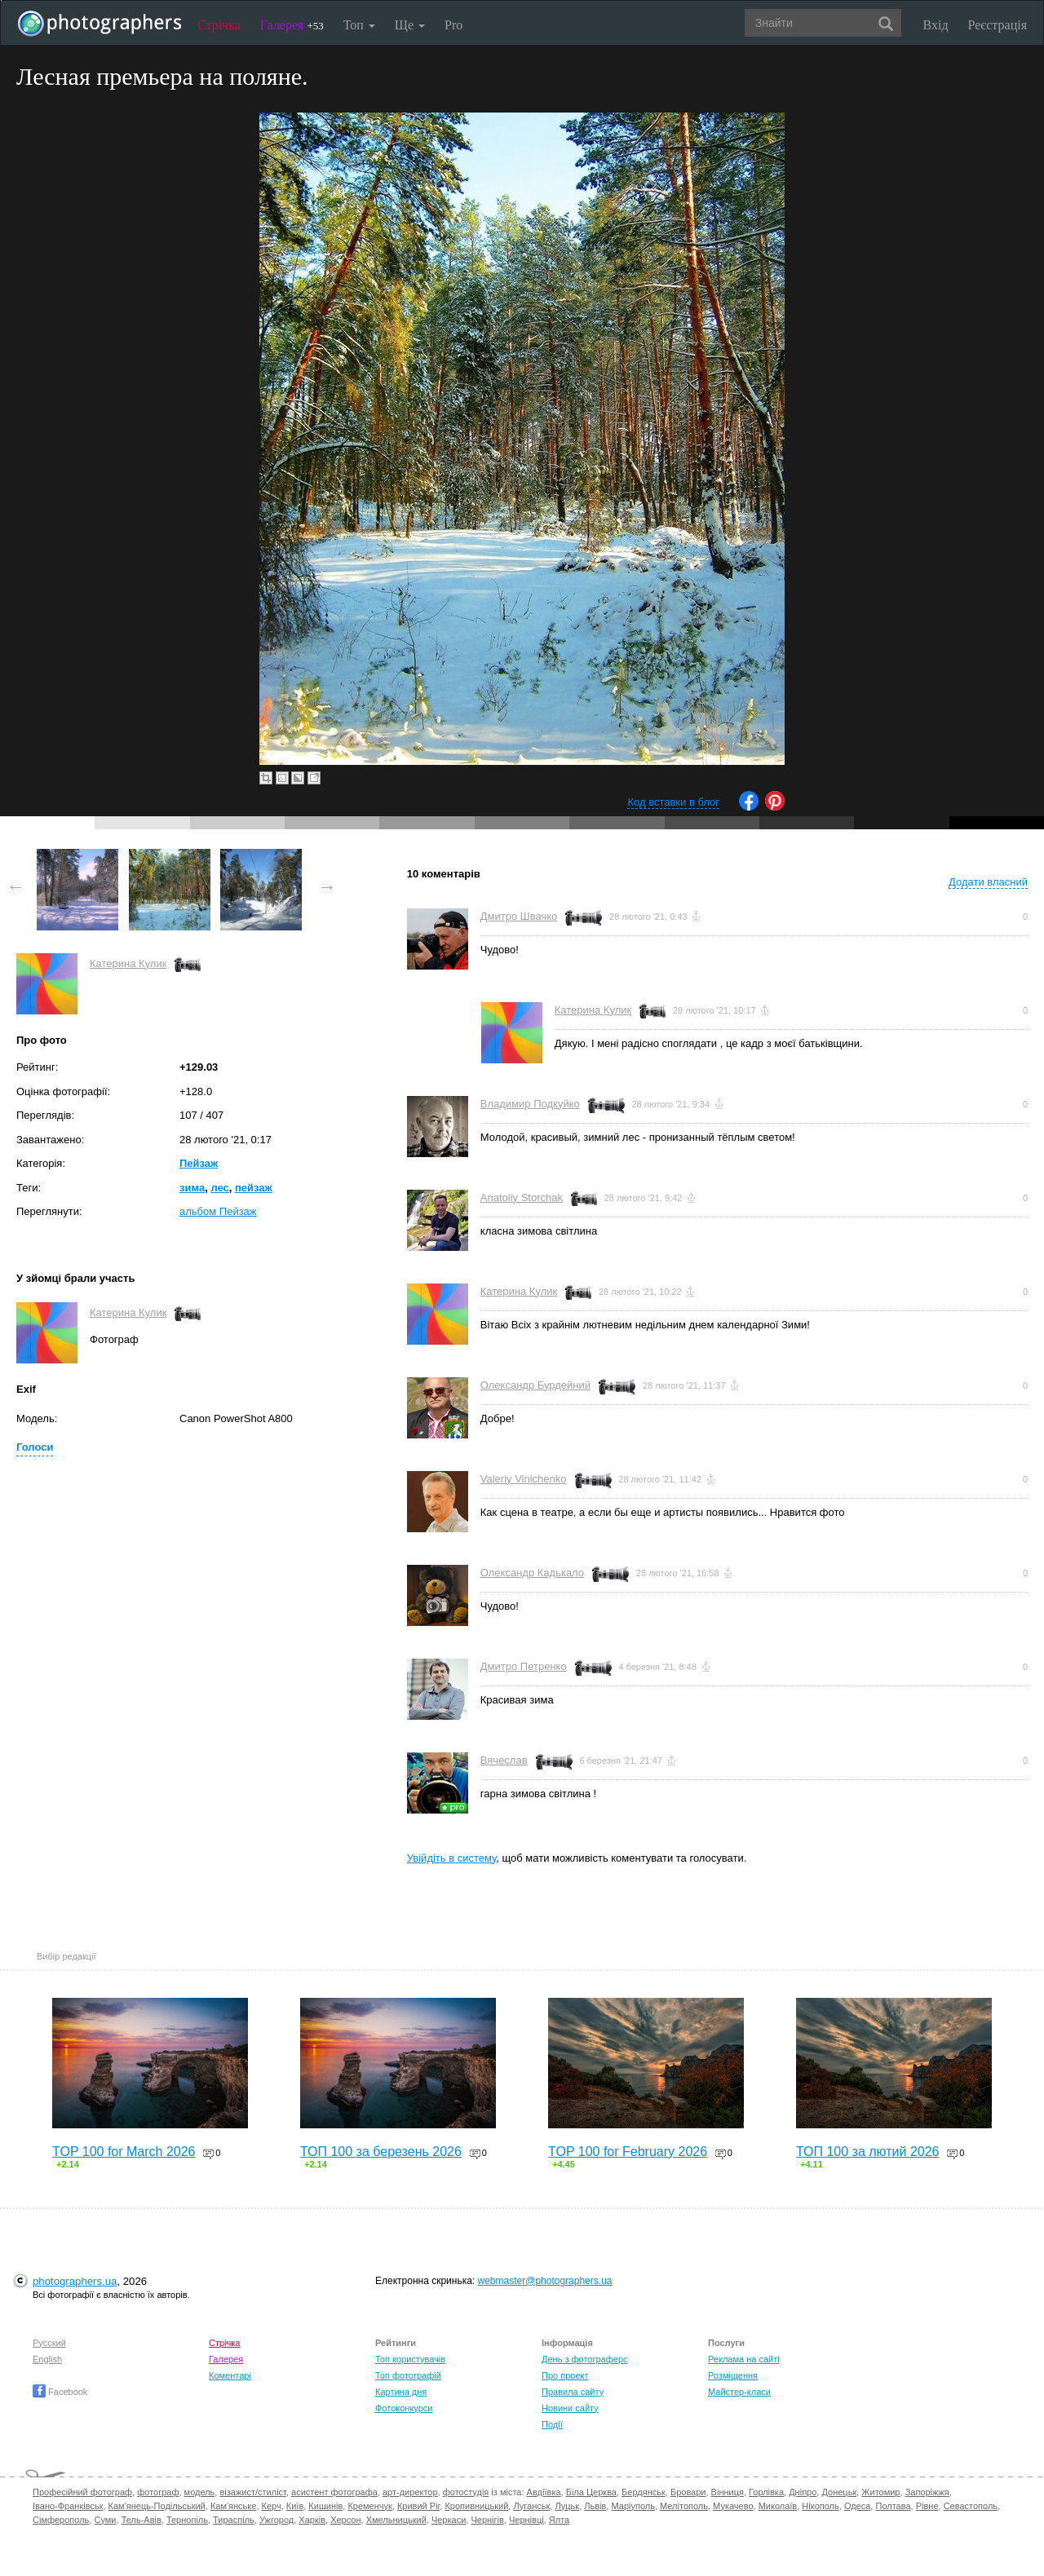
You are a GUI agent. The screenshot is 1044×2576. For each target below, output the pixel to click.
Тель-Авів (141, 2520)
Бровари (688, 2492)
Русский (49, 2343)
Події (552, 2424)
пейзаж (253, 1188)
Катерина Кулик (128, 963)
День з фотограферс (585, 2359)
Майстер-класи (739, 2392)
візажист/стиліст (252, 2492)
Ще (410, 25)
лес (219, 1188)
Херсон (345, 2520)
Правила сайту (573, 2392)
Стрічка (219, 25)
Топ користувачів (410, 2359)
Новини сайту (570, 2408)
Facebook (60, 2392)
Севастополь (971, 2506)
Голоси (34, 1447)
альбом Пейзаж (218, 1211)
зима (192, 1188)
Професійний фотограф (82, 2492)
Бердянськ (644, 2492)
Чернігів (487, 2520)
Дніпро (802, 2492)
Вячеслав (504, 1760)
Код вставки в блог (673, 802)
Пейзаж (198, 1163)
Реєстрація (997, 25)
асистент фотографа (334, 2492)
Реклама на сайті (744, 2359)
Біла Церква (591, 2492)
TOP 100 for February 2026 (627, 2151)
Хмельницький (396, 2520)
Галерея (292, 25)
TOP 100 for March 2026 (124, 2151)
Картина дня (401, 2392)
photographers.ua (75, 2281)
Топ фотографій (408, 2375)
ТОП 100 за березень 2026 (381, 2151)
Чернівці (526, 2520)
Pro (453, 25)
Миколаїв (778, 2506)
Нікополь (820, 2506)
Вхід (936, 25)
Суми (105, 2520)
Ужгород (276, 2520)
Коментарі (230, 2375)
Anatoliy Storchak (521, 1197)
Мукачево (733, 2506)
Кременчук (369, 2506)
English (47, 2359)
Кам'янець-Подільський (157, 2506)
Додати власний (988, 882)
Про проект (565, 2375)
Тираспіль (233, 2520)
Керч (271, 2506)
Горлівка (766, 2492)
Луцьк (567, 2506)
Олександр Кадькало (532, 1572)
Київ (294, 2506)
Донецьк (838, 2492)
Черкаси (448, 2520)
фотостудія (466, 2492)
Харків (312, 2520)
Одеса (857, 2506)
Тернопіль (187, 2520)
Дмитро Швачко (519, 916)
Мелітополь (684, 2506)
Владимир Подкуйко (530, 1104)
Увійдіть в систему (452, 1858)
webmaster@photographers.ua (545, 2281)
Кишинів (325, 2506)
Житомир (880, 2492)
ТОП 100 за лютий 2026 (868, 2151)
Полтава (892, 2506)
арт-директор (410, 2492)
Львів (595, 2506)
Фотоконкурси (403, 2408)
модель (199, 2492)
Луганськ (531, 2506)
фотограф (158, 2492)
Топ (359, 25)
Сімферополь (61, 2520)
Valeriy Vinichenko (523, 1479)
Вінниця (727, 2492)
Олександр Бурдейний (535, 1385)
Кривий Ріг (418, 2506)
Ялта (559, 2520)
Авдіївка (544, 2492)
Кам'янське (233, 2506)
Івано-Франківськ (68, 2506)
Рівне (927, 2506)
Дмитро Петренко (523, 1666)
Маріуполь (632, 2506)
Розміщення (733, 2375)
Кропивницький (476, 2506)
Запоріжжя (927, 2492)
